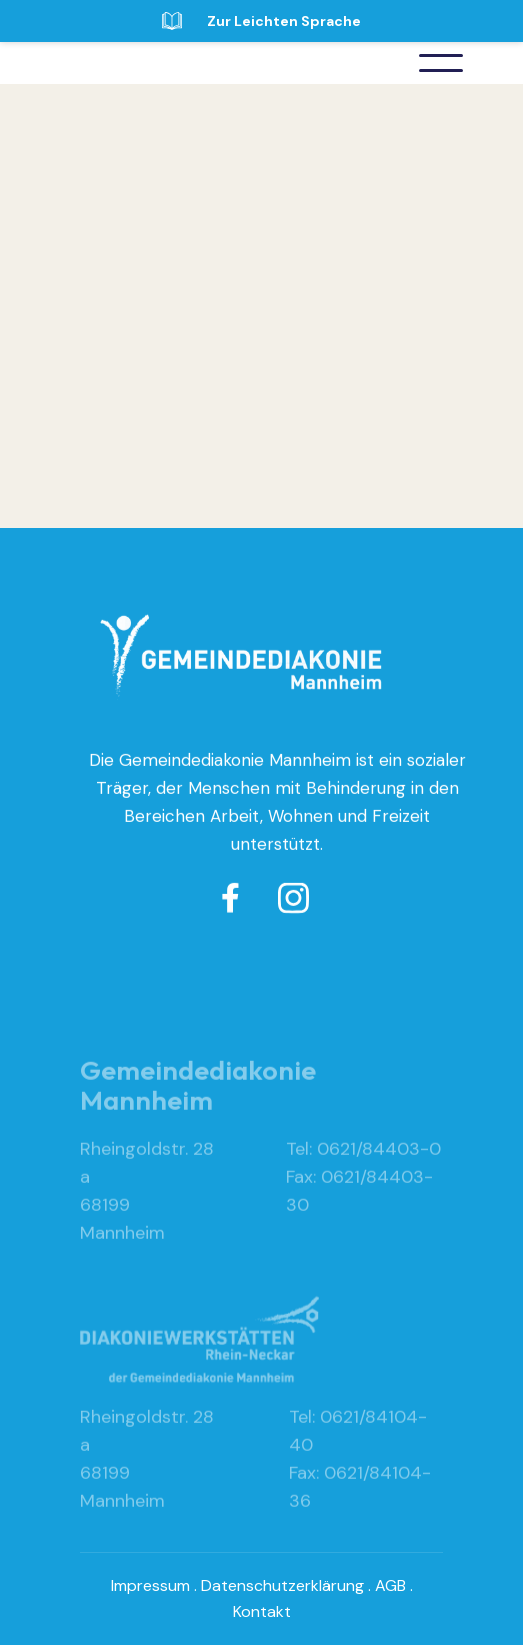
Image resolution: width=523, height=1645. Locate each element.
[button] (441, 63)
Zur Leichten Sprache (284, 21)
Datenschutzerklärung (282, 1585)
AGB (390, 1585)
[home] (160, 63)
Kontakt (262, 1611)
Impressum (150, 1585)
